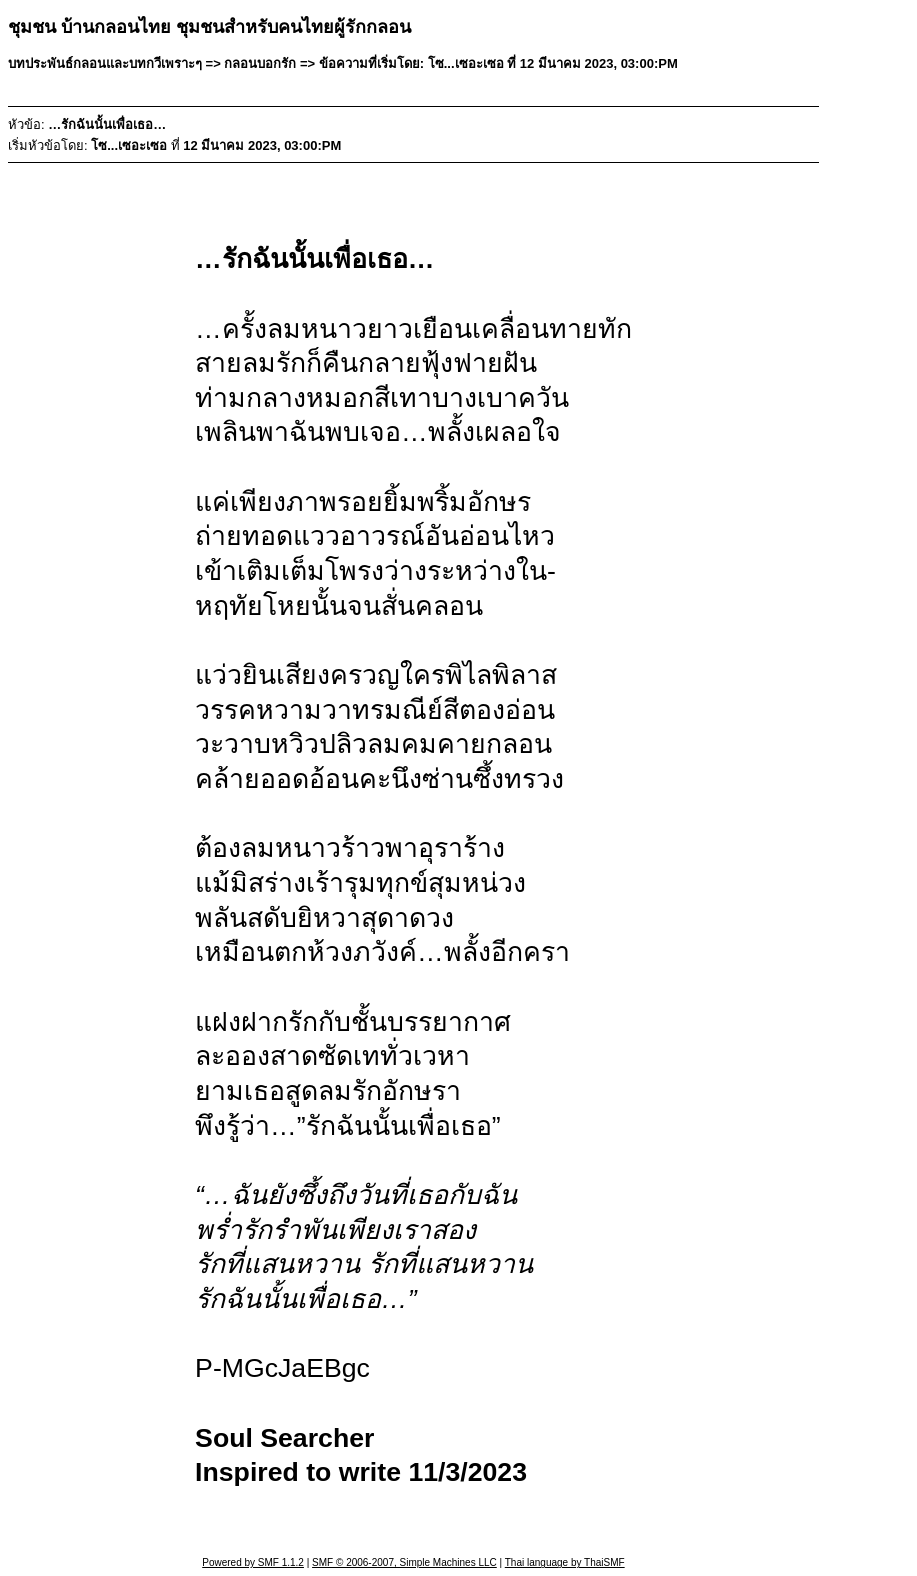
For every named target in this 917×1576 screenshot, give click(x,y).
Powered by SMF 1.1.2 (253, 1562)
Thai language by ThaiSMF (565, 1562)
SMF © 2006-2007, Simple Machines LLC (404, 1562)
